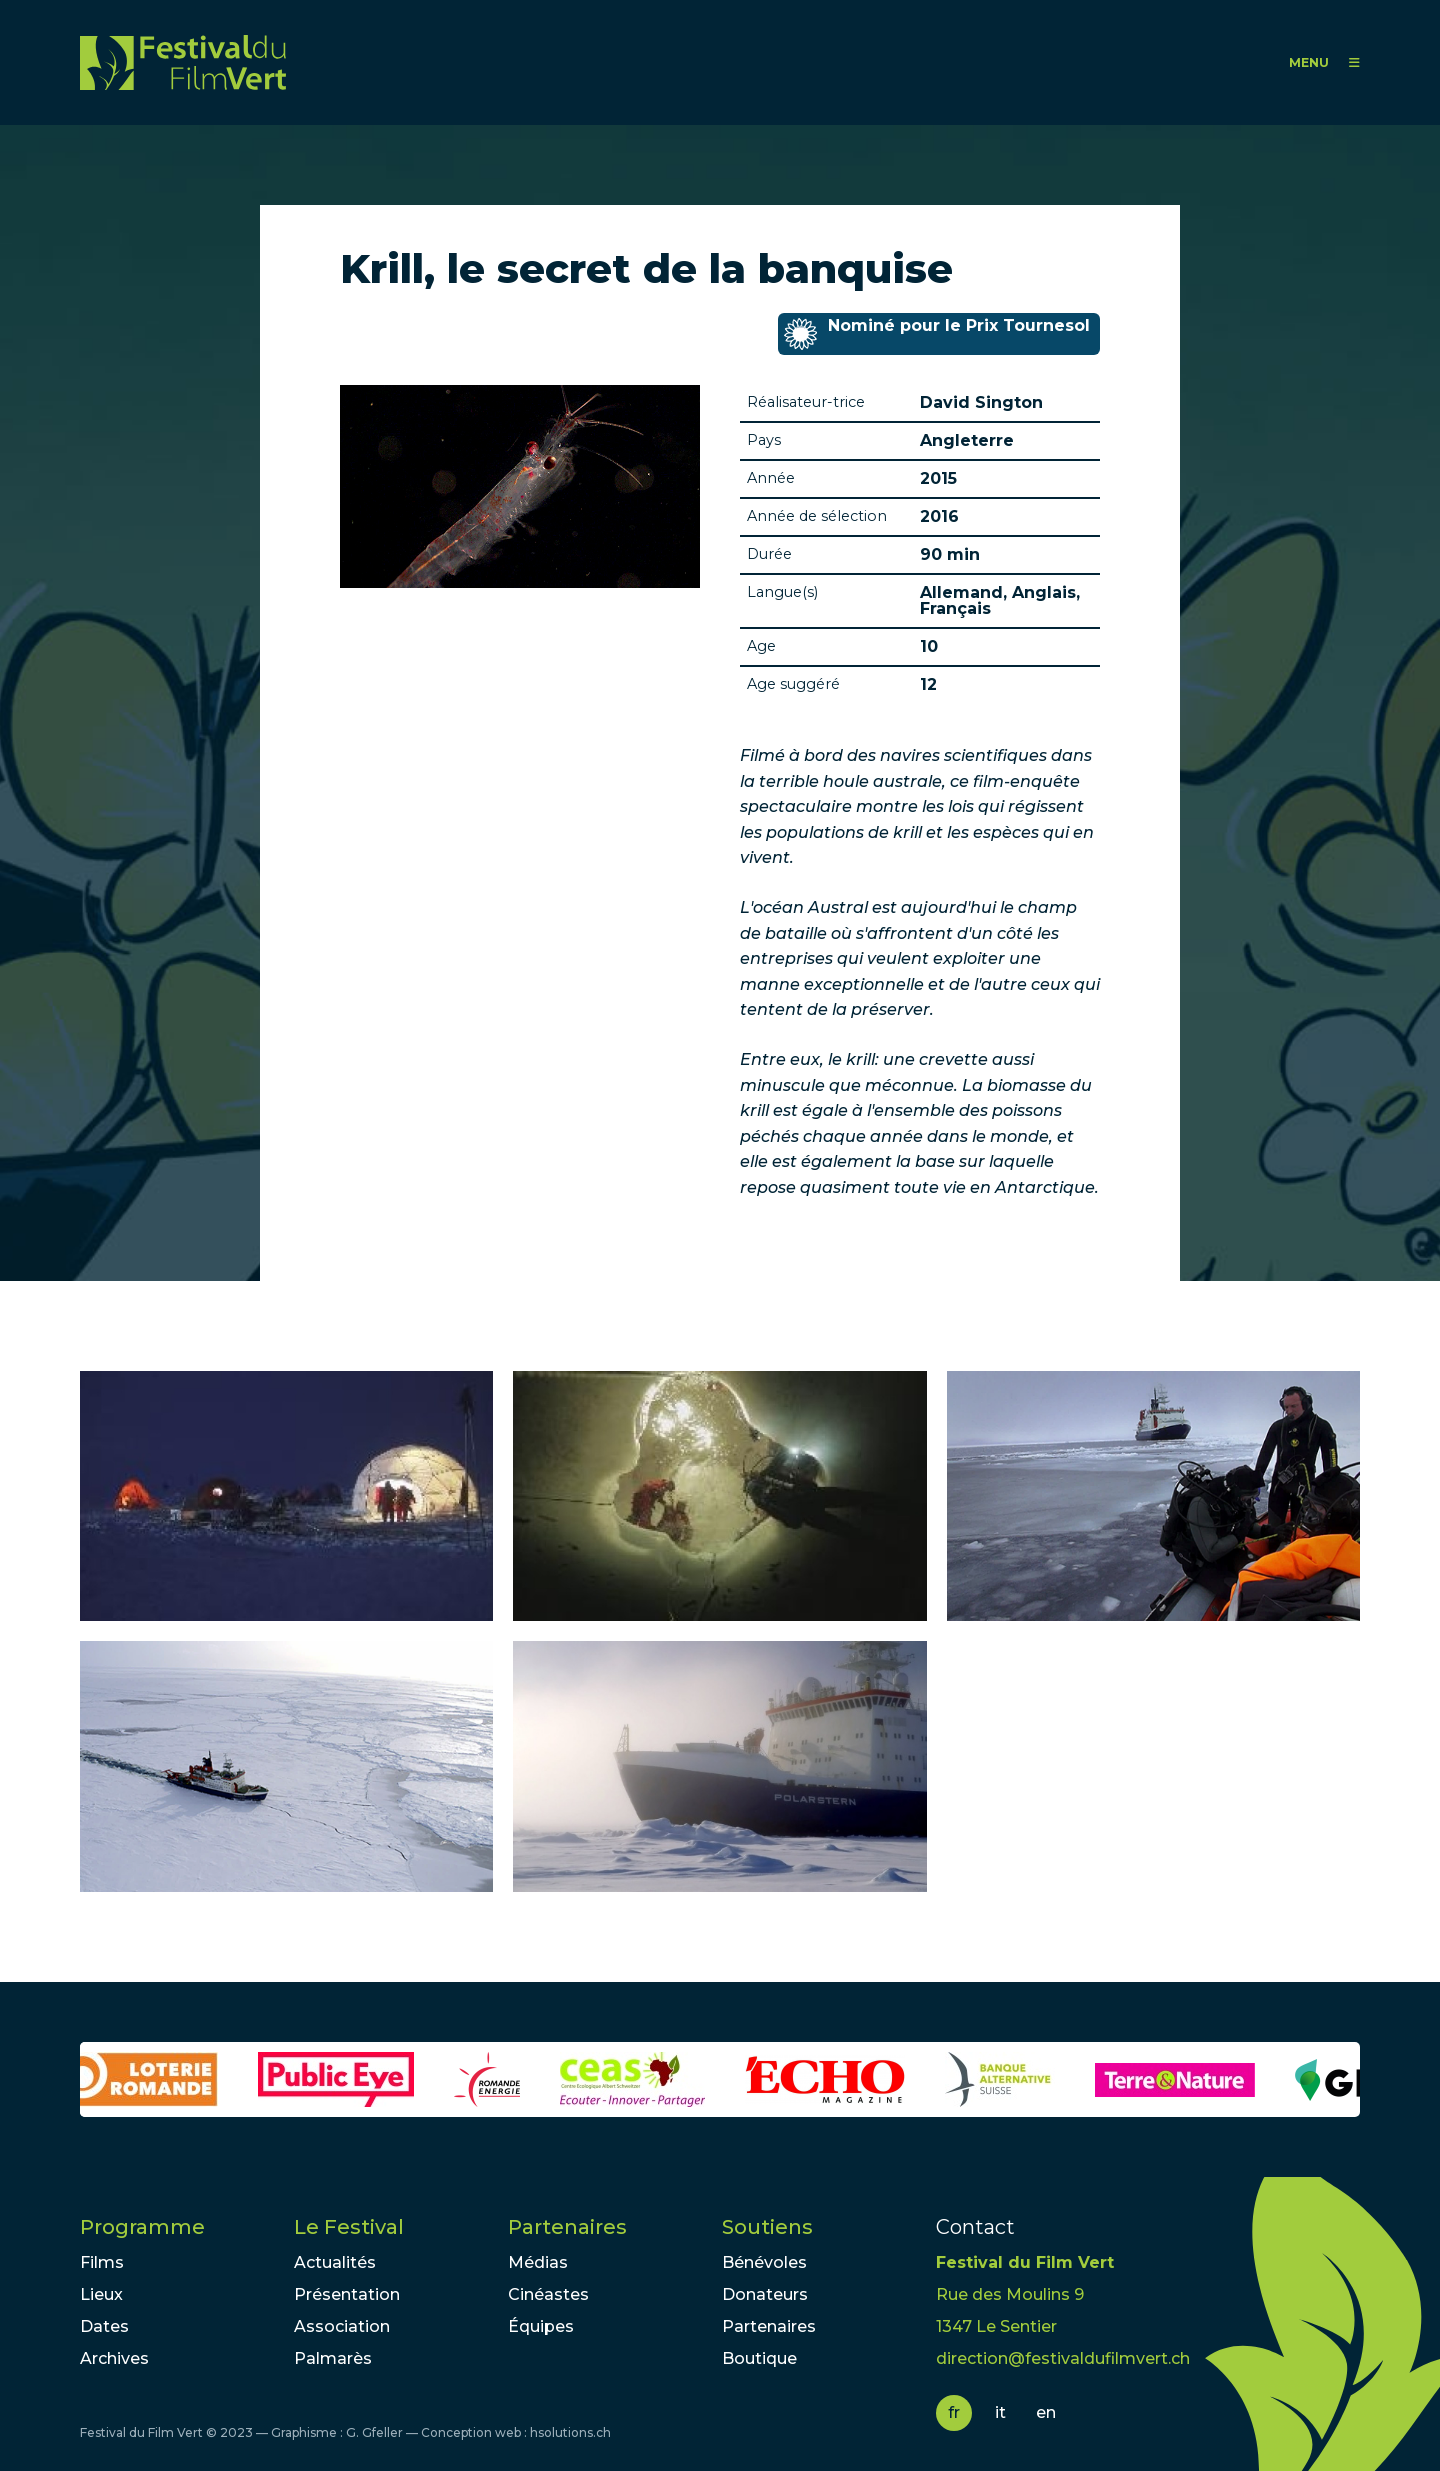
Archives (114, 2358)
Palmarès (333, 2358)
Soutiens (767, 2227)
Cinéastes (548, 2294)
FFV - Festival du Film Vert (183, 62)
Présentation (347, 2294)
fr (954, 2412)
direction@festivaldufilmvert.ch (1063, 2358)
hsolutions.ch (570, 2432)
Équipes (541, 2326)
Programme (142, 2227)
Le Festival (349, 2227)
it (1000, 2412)
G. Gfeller (374, 2432)
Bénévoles (764, 2262)
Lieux (101, 2294)
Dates (104, 2326)
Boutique (759, 2358)
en (1046, 2412)
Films (102, 2262)
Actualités (335, 2262)
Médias (538, 2262)
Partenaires (567, 2227)
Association (342, 2326)
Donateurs (765, 2294)
